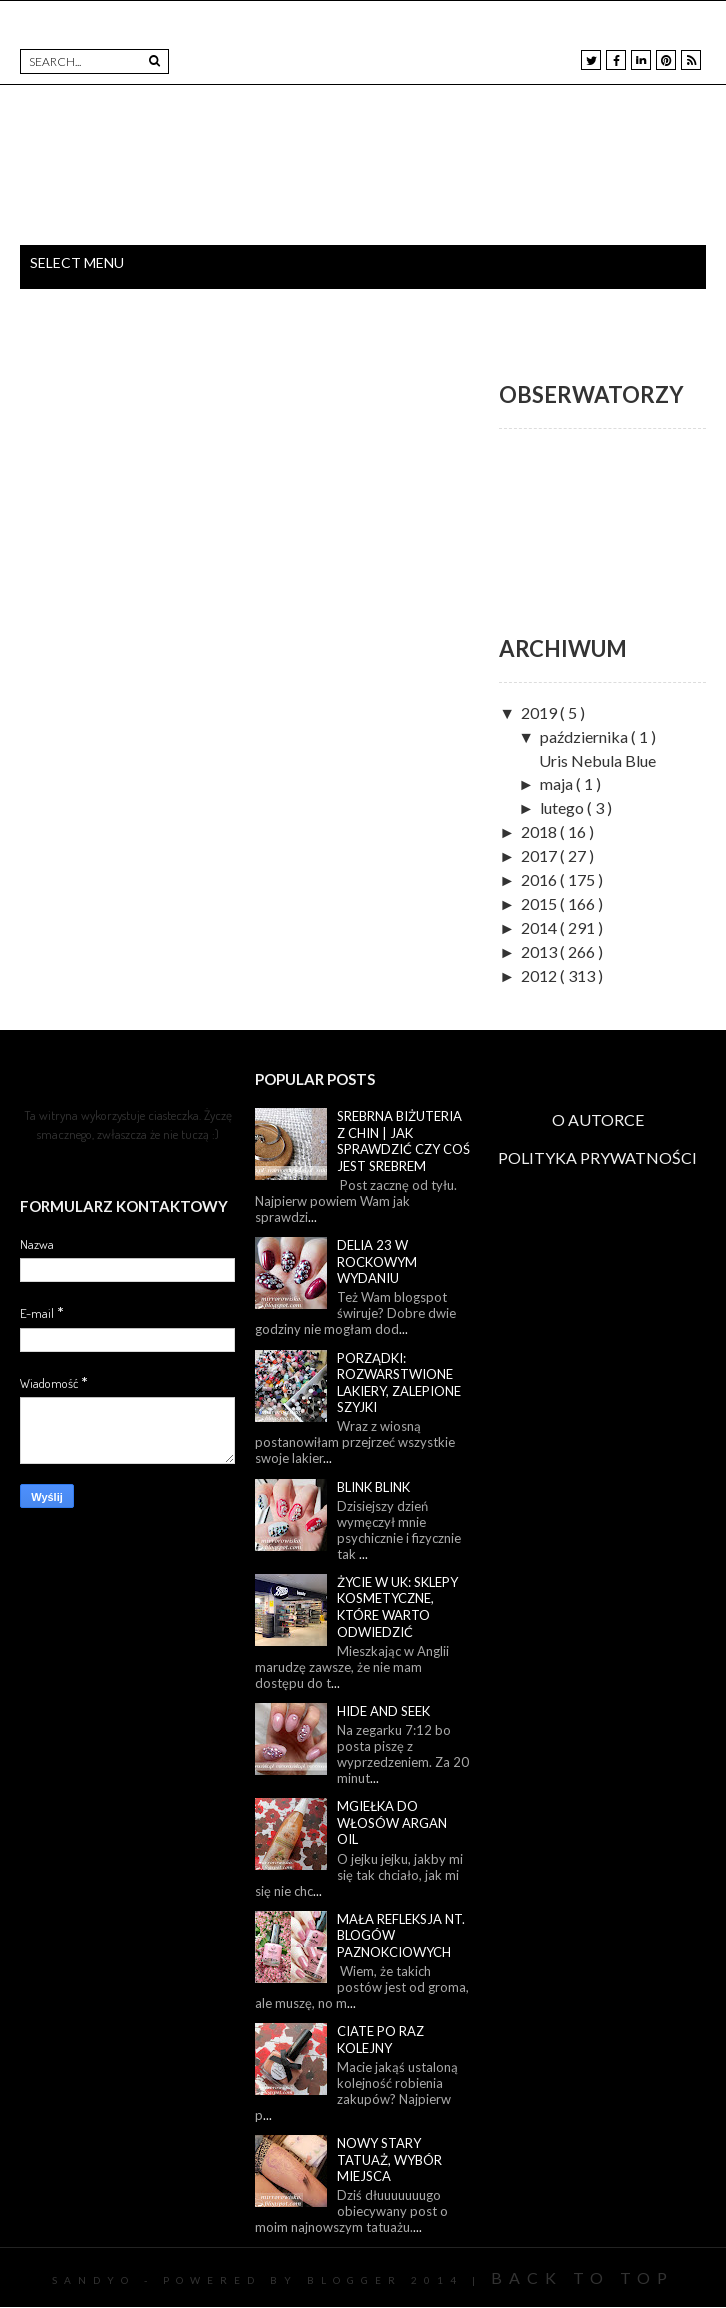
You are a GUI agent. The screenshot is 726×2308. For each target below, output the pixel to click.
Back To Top (582, 2277)
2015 (540, 903)
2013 (540, 951)
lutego (563, 807)
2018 (540, 831)
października (585, 736)
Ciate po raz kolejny (380, 2039)
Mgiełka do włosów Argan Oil (392, 1822)
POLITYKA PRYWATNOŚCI (597, 1157)
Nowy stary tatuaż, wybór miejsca (389, 2159)
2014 (540, 927)
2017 (540, 855)
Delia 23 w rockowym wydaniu (377, 1261)
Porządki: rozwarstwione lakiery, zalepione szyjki (399, 1383)
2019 (540, 712)
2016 (540, 879)
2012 (540, 975)
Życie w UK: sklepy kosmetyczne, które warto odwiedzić (397, 1607)
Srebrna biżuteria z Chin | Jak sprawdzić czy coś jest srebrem (403, 1141)
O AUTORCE (598, 1119)
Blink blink (373, 1487)
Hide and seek (383, 1711)
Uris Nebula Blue (597, 760)
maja (558, 783)
